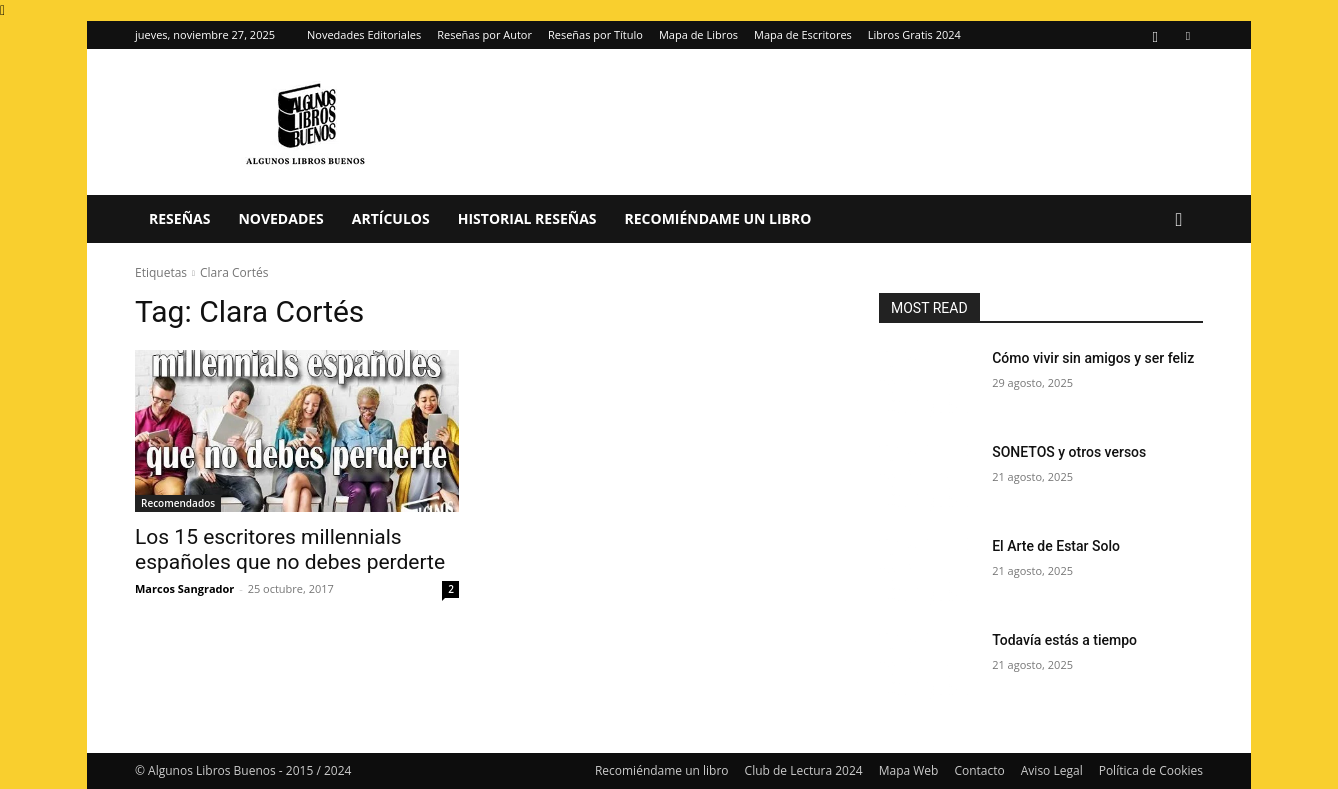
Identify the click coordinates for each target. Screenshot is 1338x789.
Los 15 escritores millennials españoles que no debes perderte (290, 549)
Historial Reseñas (527, 218)
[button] (1179, 220)
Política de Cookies (1151, 770)
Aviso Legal (1052, 770)
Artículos (391, 218)
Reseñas (179, 218)
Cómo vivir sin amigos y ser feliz (1093, 358)
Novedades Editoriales (364, 34)
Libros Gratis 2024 (914, 34)
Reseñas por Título (595, 34)
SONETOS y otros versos (1069, 452)
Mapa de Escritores (803, 34)
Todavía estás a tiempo (1064, 640)
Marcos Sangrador (184, 588)
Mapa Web (909, 770)
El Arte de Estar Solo (1056, 546)
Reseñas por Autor (484, 34)
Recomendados (178, 503)
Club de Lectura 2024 (804, 770)
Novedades (280, 218)
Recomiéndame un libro (718, 218)
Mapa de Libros (698, 34)
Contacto (979, 770)
